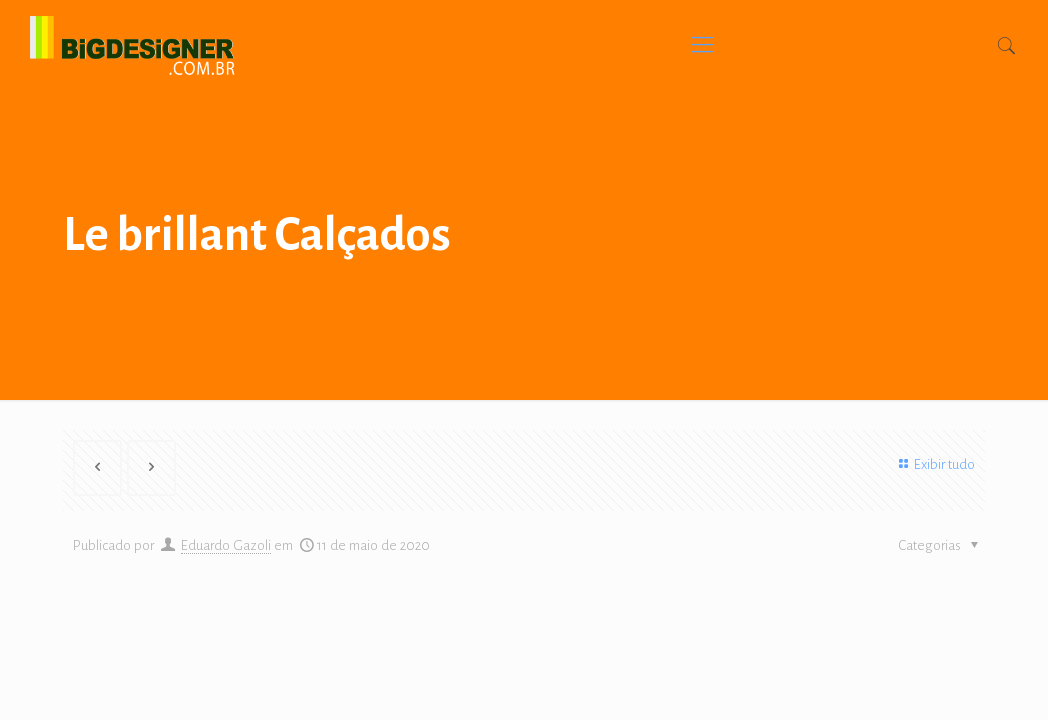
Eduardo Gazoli (226, 545)
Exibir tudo (934, 464)
